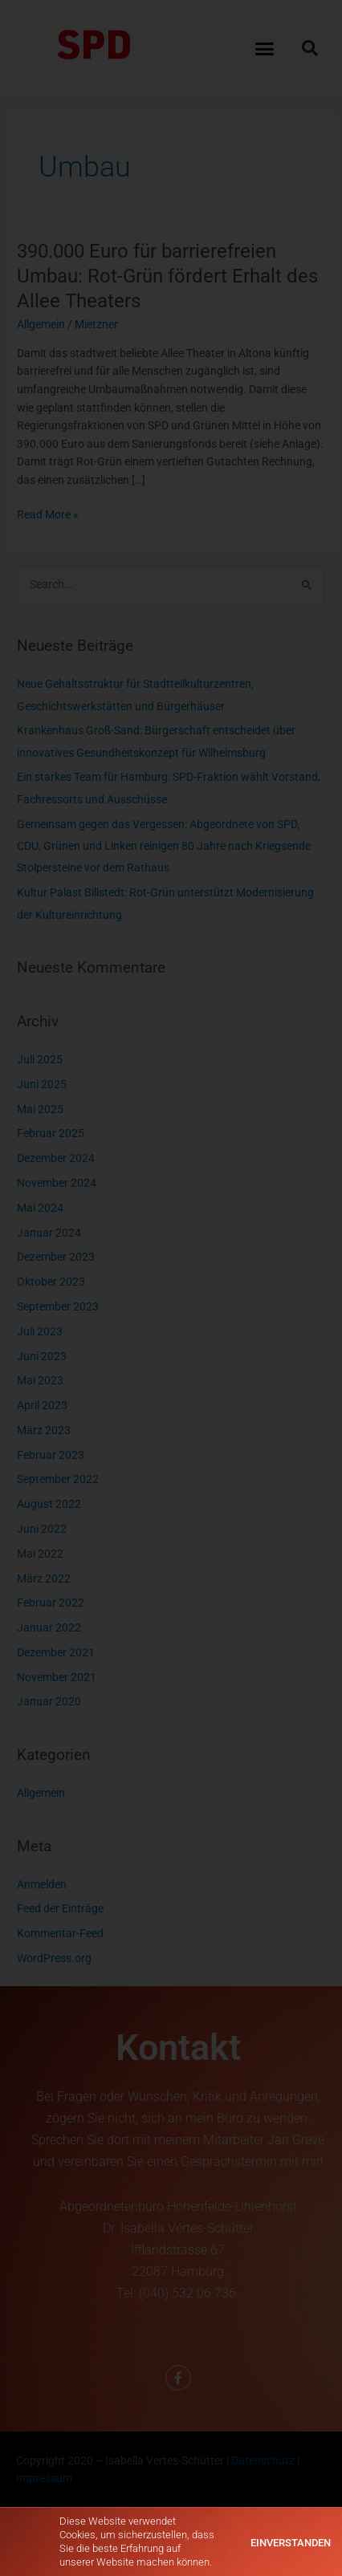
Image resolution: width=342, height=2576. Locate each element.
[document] (171, 1288)
